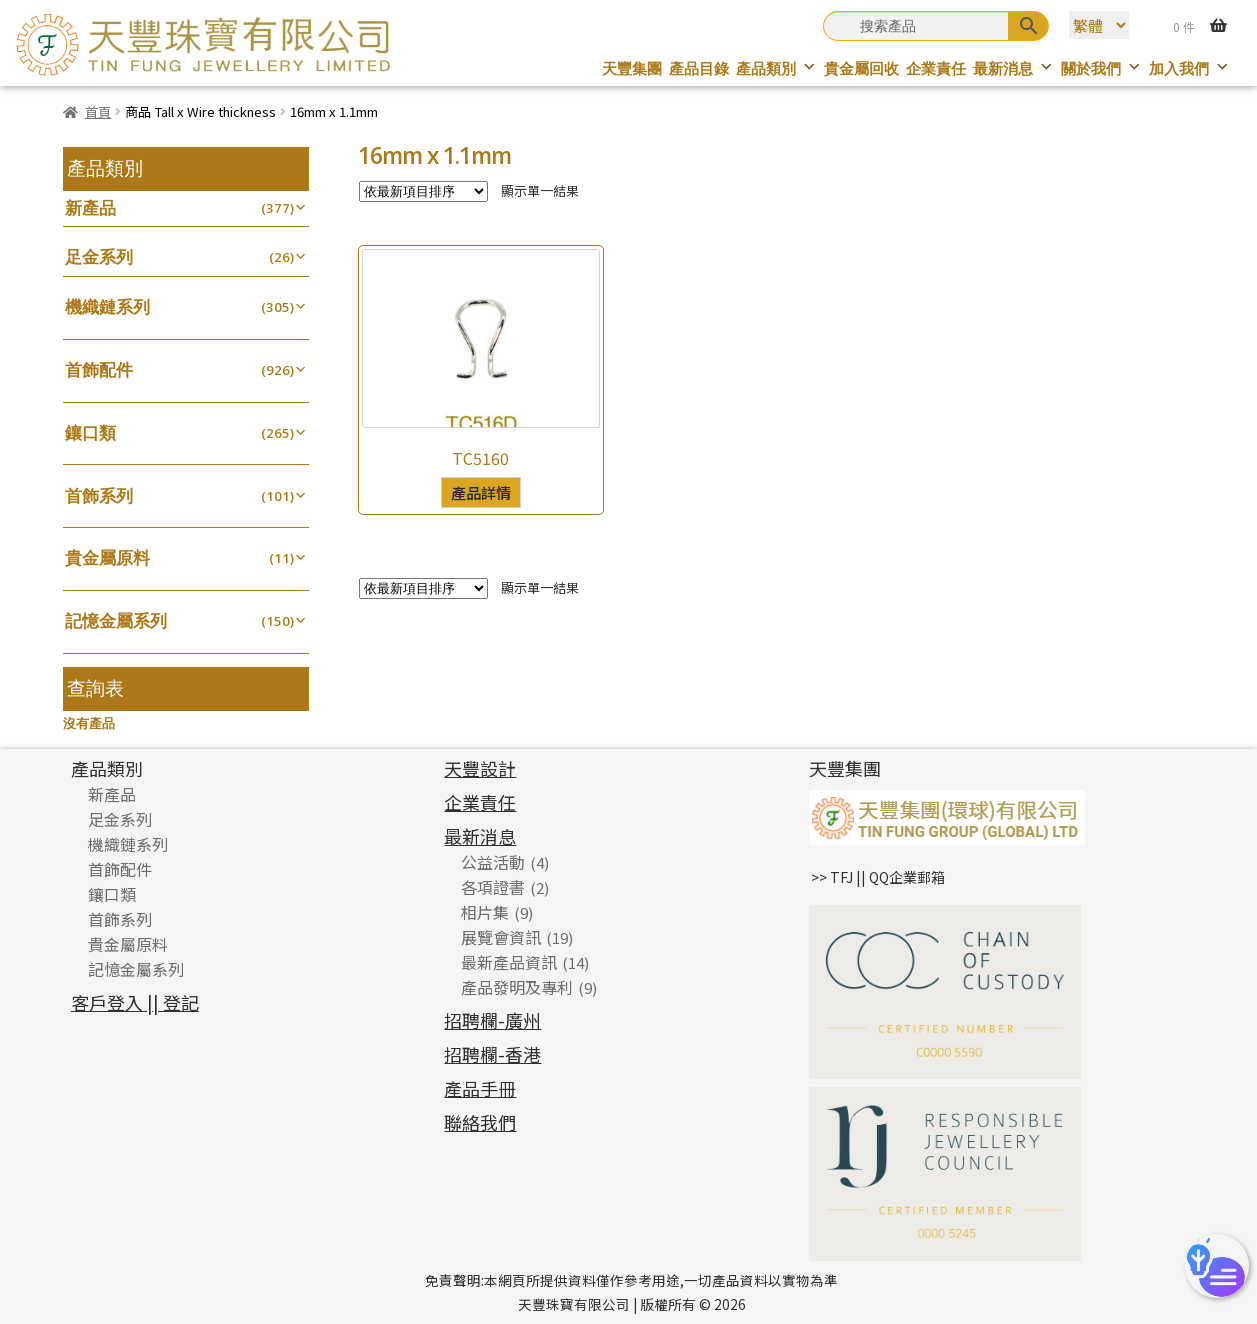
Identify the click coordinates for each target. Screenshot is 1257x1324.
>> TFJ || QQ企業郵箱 (878, 877)
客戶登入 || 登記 (135, 1002)
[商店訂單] (423, 191)
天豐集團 (632, 68)
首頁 (98, 111)
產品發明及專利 (517, 987)
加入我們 (1189, 68)
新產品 (90, 207)
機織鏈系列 (107, 306)
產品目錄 (699, 68)
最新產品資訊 (509, 962)
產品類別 (776, 68)
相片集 (485, 912)
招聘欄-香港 (492, 1054)
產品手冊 (480, 1088)
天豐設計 (480, 768)
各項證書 (493, 887)
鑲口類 (90, 432)
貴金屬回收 (861, 68)
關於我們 (1101, 68)
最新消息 (1013, 68)
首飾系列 (99, 495)
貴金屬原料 (107, 557)
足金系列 (99, 256)
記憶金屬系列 (116, 620)
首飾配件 (99, 369)
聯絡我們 (480, 1122)
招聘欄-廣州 (492, 1020)
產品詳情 (481, 492)
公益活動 (493, 862)
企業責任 (936, 68)
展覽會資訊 (501, 937)
